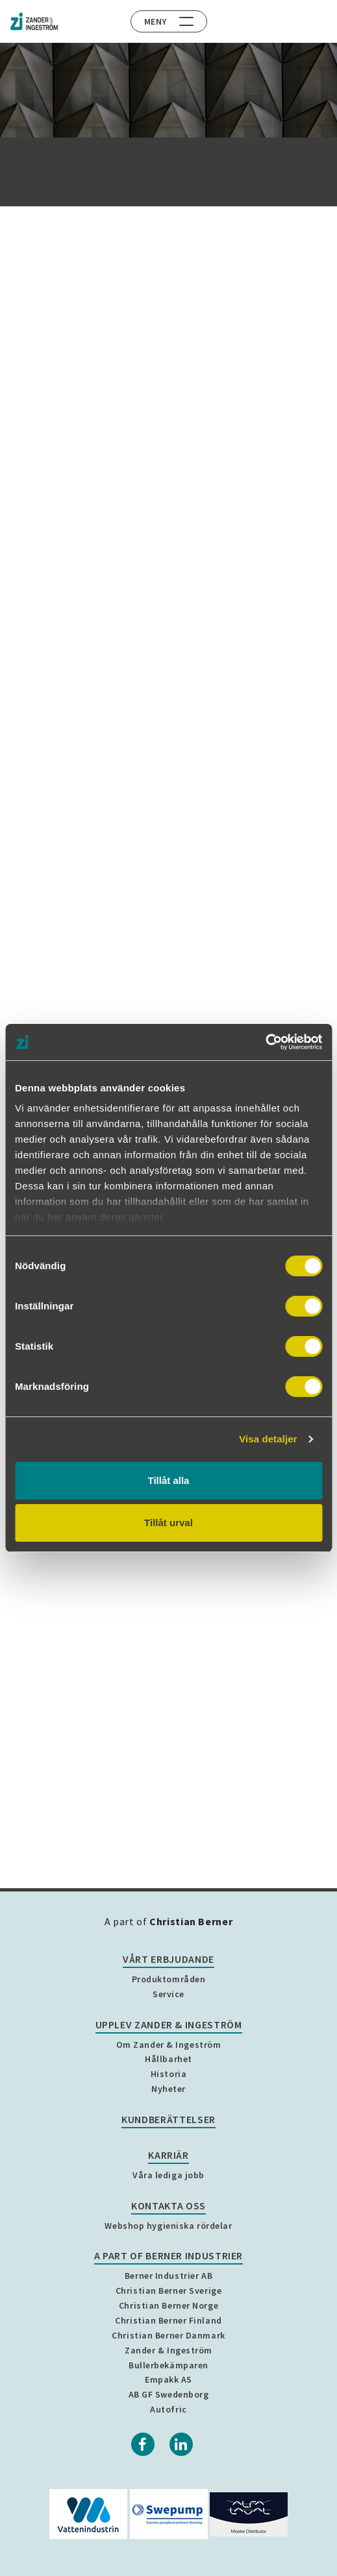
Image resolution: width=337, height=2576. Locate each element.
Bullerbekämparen (168, 2365)
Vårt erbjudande (168, 1958)
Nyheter (168, 2089)
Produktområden (169, 1979)
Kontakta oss (168, 2205)
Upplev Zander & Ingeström (168, 2024)
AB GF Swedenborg (169, 2394)
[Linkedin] (181, 2444)
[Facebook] (143, 2444)
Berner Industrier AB (168, 2275)
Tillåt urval (168, 1522)
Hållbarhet (168, 2059)
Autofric (168, 2409)
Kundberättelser (168, 2119)
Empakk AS (168, 2379)
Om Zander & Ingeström (168, 2044)
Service (168, 1994)
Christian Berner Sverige (168, 2290)
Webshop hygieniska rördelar (168, 2225)
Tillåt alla (169, 1480)
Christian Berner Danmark (168, 2335)
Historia (168, 2074)
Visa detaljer (268, 1438)
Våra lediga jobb (168, 2175)
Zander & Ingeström (168, 2350)
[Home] (34, 21)
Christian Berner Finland (168, 2320)
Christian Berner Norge (168, 2305)
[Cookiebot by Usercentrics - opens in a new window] (265, 1042)
